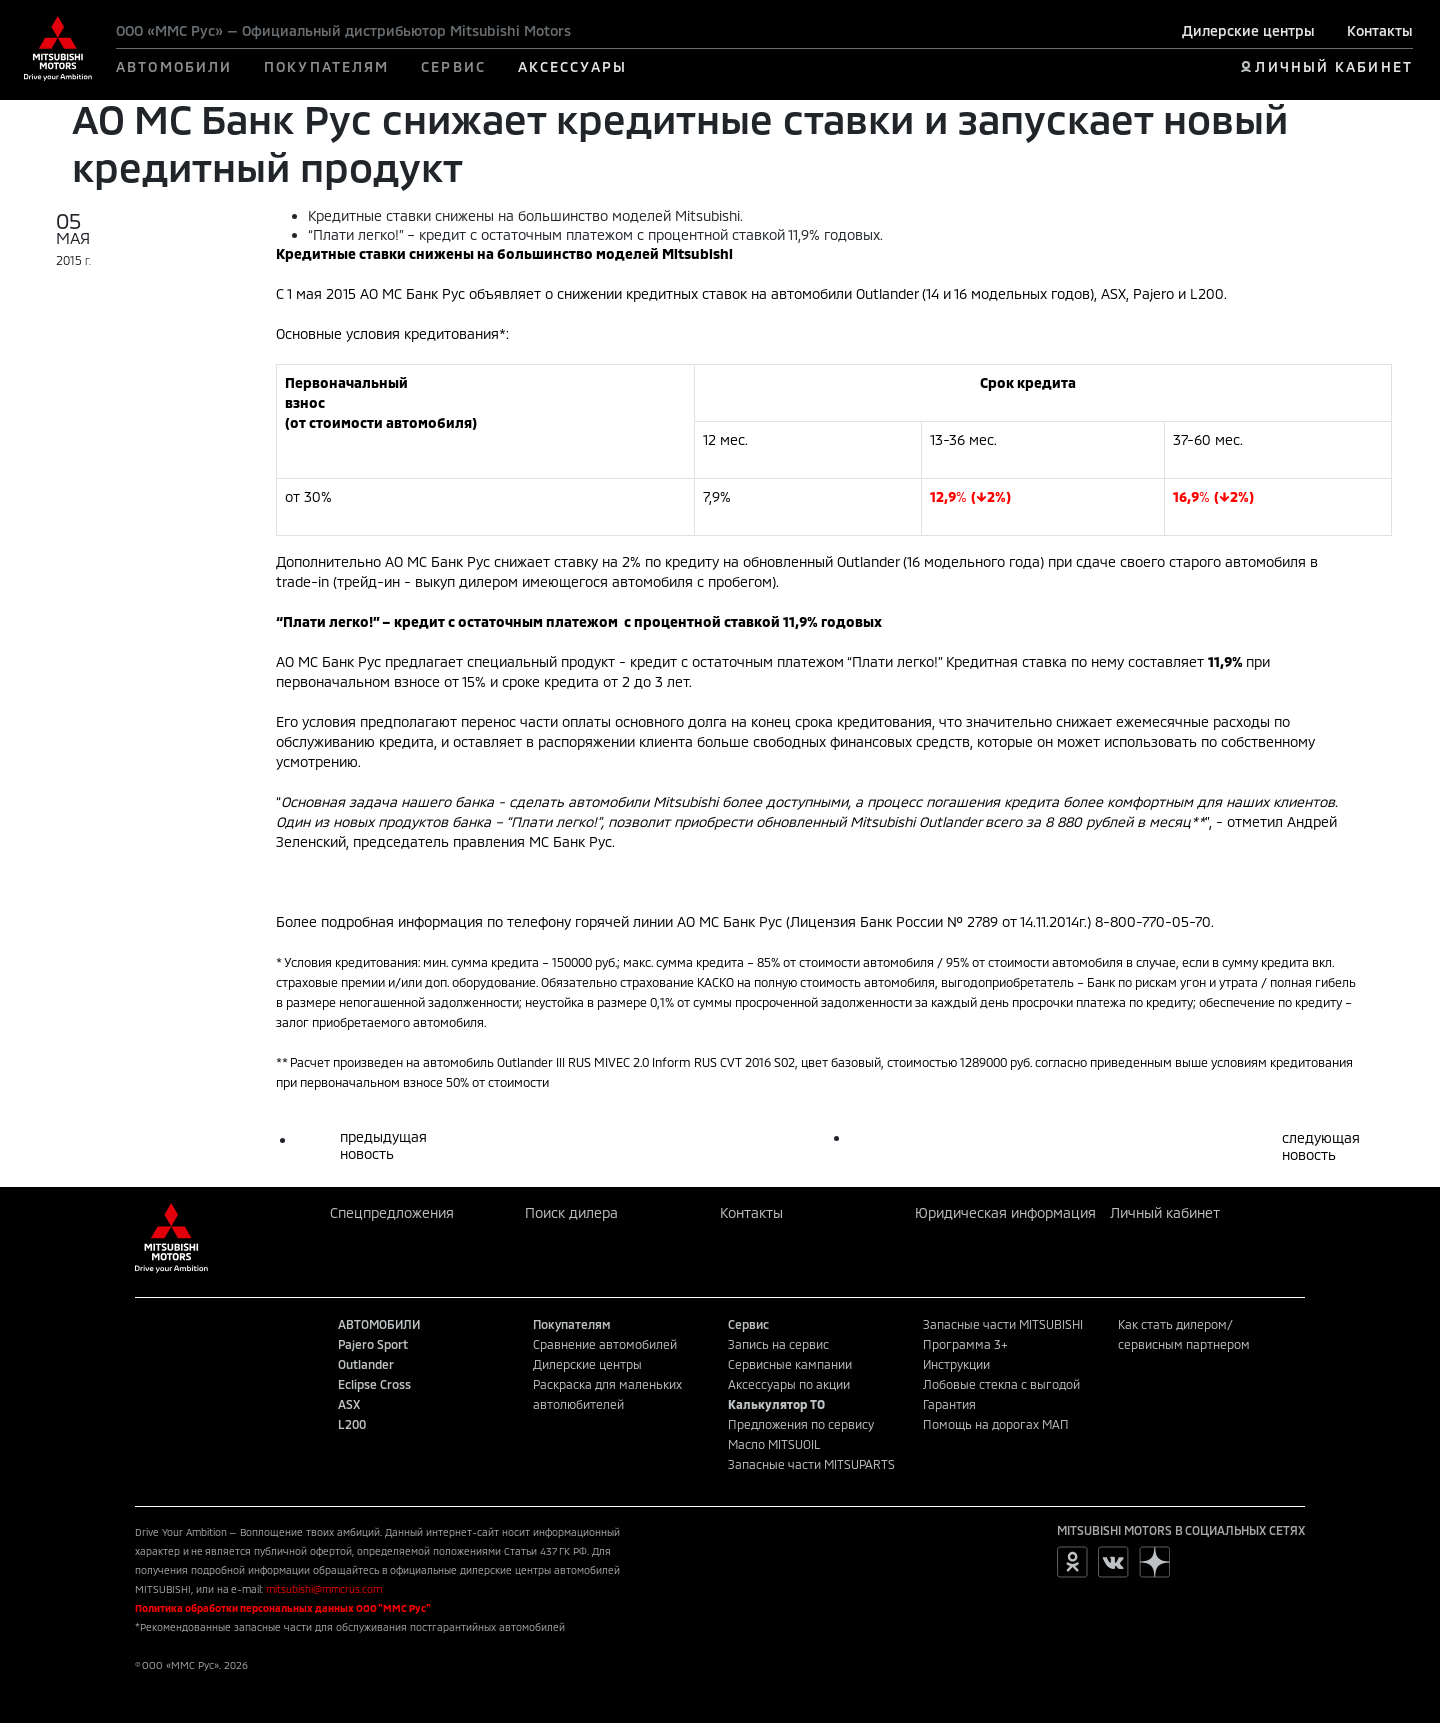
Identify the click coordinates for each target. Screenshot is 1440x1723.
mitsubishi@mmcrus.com (324, 1589)
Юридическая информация (1005, 1212)
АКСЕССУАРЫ (572, 66)
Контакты (1380, 30)
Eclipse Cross (374, 1384)
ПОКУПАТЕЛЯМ (326, 66)
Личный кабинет (1165, 1212)
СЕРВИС (453, 66)
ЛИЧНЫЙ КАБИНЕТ (1333, 66)
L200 (352, 1424)
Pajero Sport (373, 1344)
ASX (349, 1404)
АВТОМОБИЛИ (174, 66)
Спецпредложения (392, 1212)
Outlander (366, 1364)
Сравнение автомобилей (605, 1344)
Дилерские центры (1248, 30)
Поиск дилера (571, 1212)
